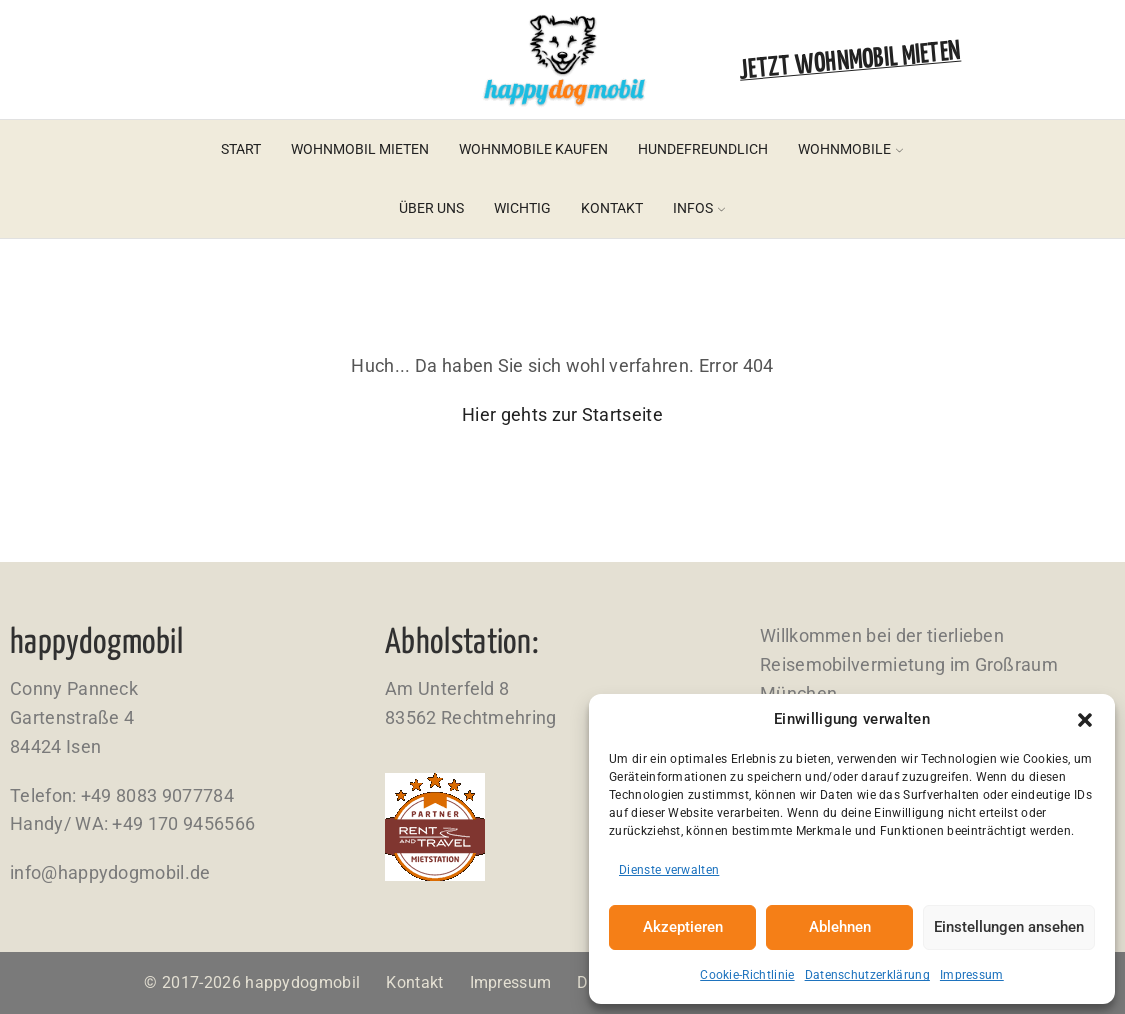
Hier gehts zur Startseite (562, 414)
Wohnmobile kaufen (533, 149)
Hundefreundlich (703, 149)
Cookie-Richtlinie (747, 975)
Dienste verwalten (669, 870)
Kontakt (612, 208)
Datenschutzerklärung (867, 975)
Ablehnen (840, 927)
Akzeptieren (683, 927)
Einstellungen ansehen (1009, 927)
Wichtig (522, 208)
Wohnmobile (850, 149)
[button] (1085, 720)
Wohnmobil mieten (360, 149)
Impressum (972, 975)
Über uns (431, 208)
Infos (699, 208)
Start (241, 149)
